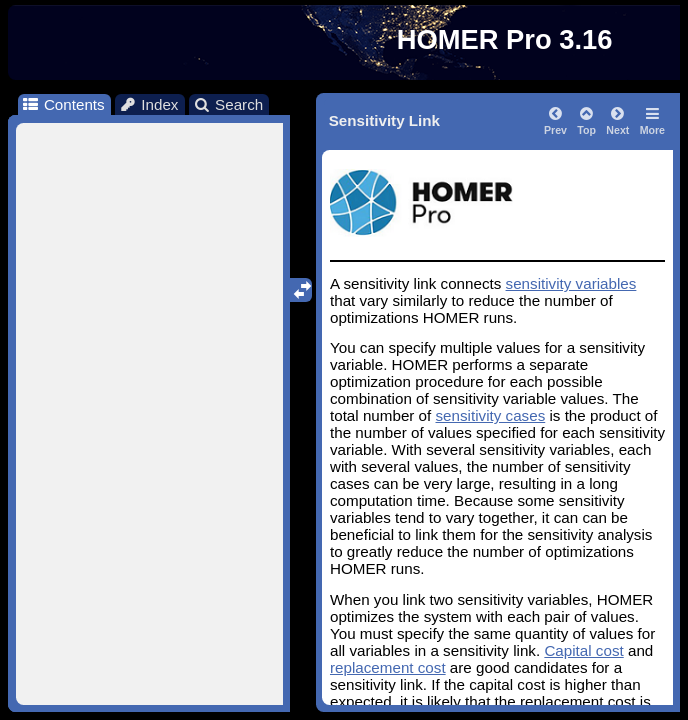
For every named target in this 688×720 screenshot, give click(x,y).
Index (149, 104)
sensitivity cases (491, 415)
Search (228, 104)
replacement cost (388, 667)
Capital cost (583, 650)
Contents (62, 104)
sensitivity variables (571, 283)
